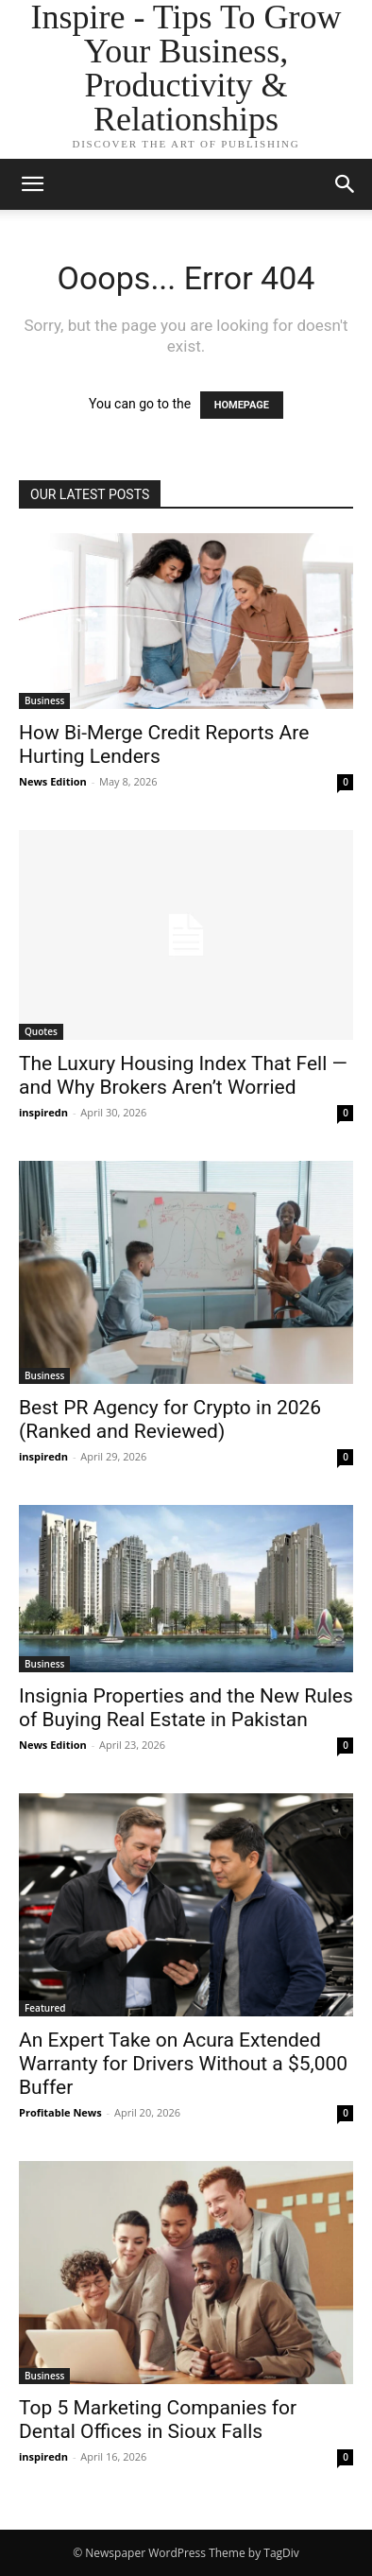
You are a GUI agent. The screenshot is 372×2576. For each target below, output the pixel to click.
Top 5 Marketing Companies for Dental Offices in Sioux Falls (157, 2419)
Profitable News (60, 2112)
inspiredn (43, 1112)
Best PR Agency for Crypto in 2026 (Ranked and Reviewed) (170, 1419)
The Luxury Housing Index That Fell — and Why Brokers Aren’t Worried (183, 1075)
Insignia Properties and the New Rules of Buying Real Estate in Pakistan (186, 1708)
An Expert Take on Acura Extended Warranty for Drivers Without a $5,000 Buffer (183, 2064)
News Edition (53, 781)
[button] (345, 184)
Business (44, 700)
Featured (45, 2007)
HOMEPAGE (241, 405)
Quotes (41, 1031)
